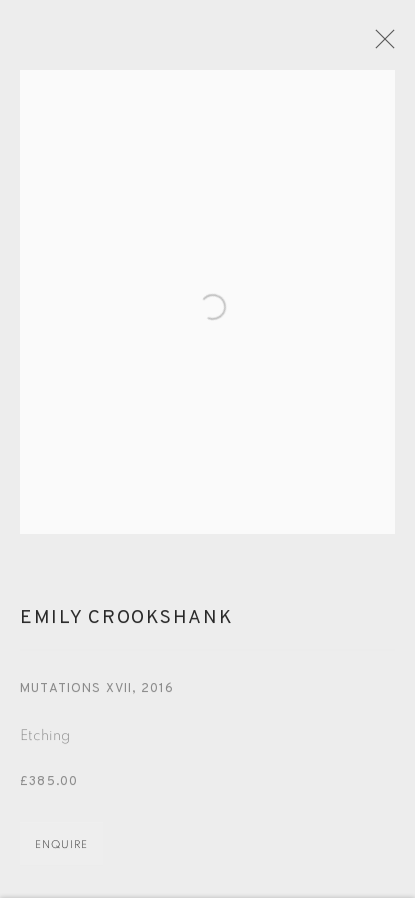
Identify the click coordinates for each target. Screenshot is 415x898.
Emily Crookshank (126, 630)
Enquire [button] (61, 855)
